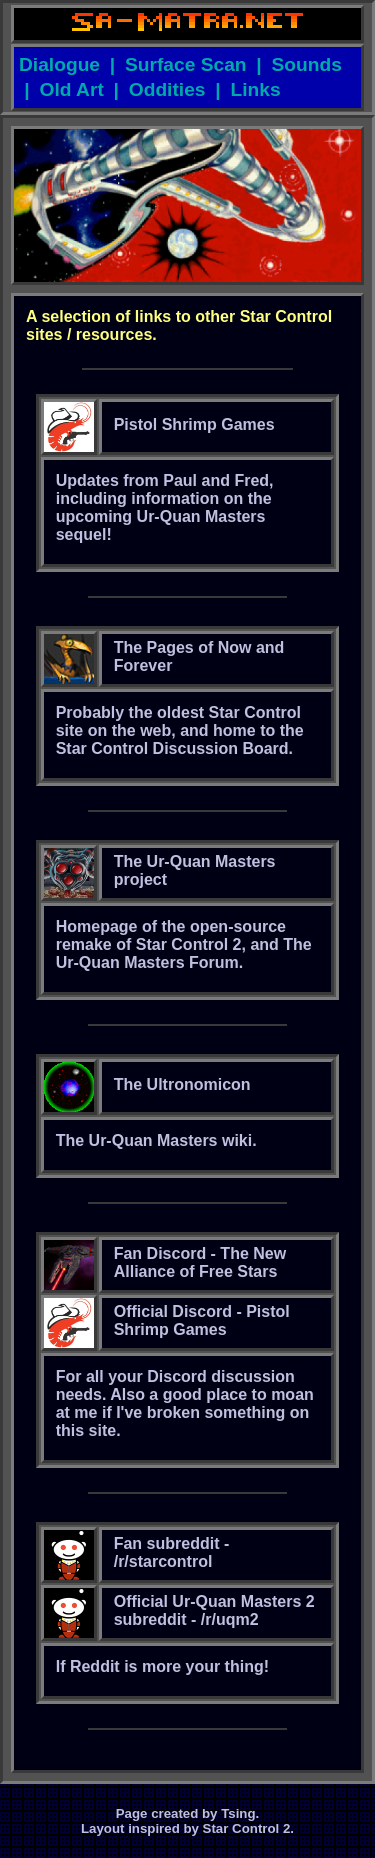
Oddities (167, 89)
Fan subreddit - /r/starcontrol (172, 1552)
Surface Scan (186, 64)
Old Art (71, 89)
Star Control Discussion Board (172, 748)
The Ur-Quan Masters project (195, 870)
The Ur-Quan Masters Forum (184, 953)
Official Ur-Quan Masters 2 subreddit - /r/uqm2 (214, 1610)
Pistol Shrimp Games (194, 424)
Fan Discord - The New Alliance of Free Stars (200, 1262)
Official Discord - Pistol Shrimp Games (202, 1320)
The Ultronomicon (182, 1084)
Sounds (307, 64)
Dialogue (59, 64)
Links (255, 89)
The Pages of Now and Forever (199, 656)
